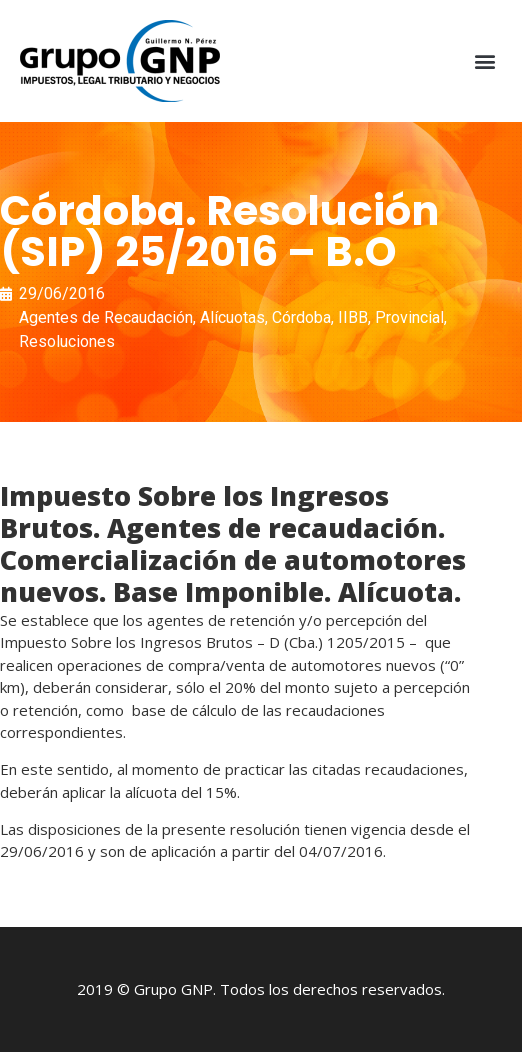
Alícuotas (232, 317)
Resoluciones (67, 341)
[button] (485, 61)
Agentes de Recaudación (106, 317)
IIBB (353, 317)
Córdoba (301, 317)
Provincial (409, 317)
